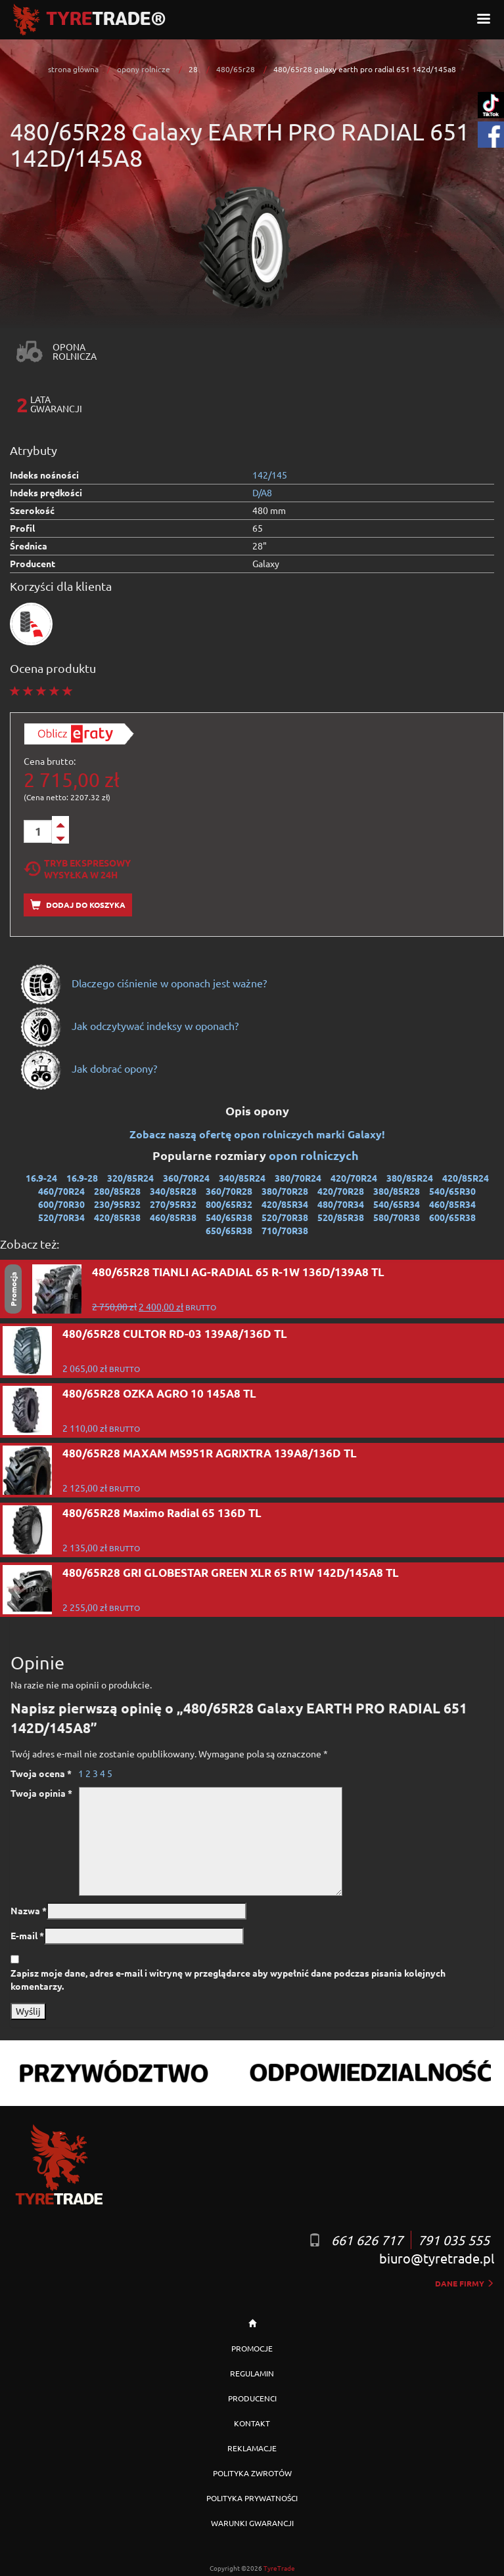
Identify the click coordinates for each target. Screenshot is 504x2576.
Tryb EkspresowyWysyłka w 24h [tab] (77, 868)
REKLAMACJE (252, 2448)
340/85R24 (242, 1178)
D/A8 (262, 492)
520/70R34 (61, 1217)
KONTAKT (252, 2423)
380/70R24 (298, 1178)
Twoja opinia (41, 1793)
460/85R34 (452, 1204)
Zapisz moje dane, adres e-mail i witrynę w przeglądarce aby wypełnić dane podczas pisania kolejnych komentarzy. (228, 1979)
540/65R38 (229, 1217)
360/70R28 (229, 1191)
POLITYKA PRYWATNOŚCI (252, 2498)
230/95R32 (117, 1204)
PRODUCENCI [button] (252, 2398)
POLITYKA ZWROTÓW (252, 2473)
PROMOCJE (252, 2348)
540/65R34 (396, 1204)
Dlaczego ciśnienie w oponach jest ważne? (143, 982)
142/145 (269, 475)
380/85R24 (409, 1178)
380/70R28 (285, 1191)
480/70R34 (340, 1204)
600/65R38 (452, 1217)
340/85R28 (173, 1191)
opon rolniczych (315, 1155)
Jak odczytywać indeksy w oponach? (129, 1025)
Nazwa (29, 1910)
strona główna (73, 69)
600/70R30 (61, 1204)
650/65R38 (229, 1230)
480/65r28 (235, 69)
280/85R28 (117, 1191)
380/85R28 (396, 1191)
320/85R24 (130, 1178)
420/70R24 (354, 1178)
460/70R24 (61, 1191)
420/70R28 (340, 1191)
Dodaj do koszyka (78, 905)
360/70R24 (186, 1178)
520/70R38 (285, 1217)
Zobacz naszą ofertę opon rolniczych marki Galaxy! (257, 1134)
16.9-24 (41, 1178)
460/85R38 (173, 1217)
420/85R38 (117, 1217)
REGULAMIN (252, 2373)
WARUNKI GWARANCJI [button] (252, 2523)
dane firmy (464, 2283)
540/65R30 (452, 1191)
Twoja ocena (41, 1773)
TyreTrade (279, 2568)
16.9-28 (82, 1178)
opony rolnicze (143, 69)
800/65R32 (229, 1204)
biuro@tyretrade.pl (436, 2258)
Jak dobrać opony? (88, 1068)
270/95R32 (173, 1204)
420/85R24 (465, 1178)
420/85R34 (285, 1204)
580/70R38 (396, 1217)
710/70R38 (285, 1230)
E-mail (27, 1935)
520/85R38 (340, 1217)
